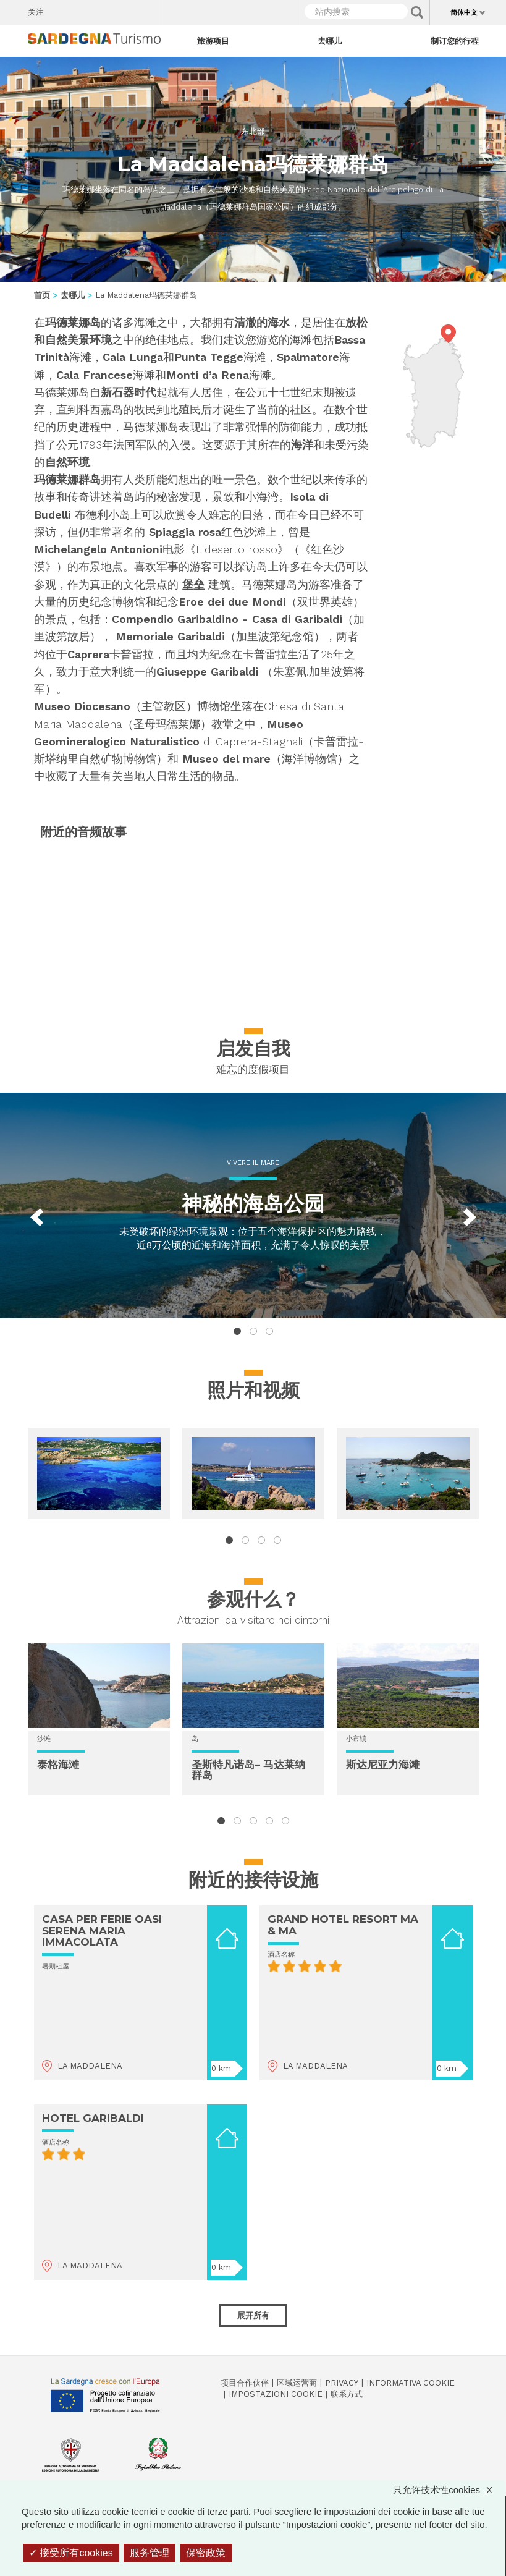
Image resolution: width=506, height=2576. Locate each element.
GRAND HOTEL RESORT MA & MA (343, 1925)
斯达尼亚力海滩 (383, 1764)
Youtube (146, 9)
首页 (42, 295)
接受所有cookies (71, 2553)
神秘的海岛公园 (253, 1203)
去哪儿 (330, 41)
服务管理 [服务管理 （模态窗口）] (149, 2553)
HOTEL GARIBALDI (93, 2118)
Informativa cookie (410, 2382)
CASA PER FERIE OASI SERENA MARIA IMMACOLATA (102, 1930)
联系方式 (347, 2394)
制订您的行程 (455, 41)
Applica (417, 12)
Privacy (341, 2382)
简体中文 (464, 12)
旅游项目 (213, 41)
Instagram (103, 9)
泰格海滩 (58, 1764)
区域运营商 (297, 2382)
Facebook (60, 9)
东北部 (253, 131)
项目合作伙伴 (245, 2382)
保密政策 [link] (206, 2553)
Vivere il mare (253, 1163)
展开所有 (253, 2315)
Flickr (125, 9)
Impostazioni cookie (276, 2394)
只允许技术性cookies (449, 2489)
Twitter (82, 9)
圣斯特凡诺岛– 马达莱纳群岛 (248, 1769)
